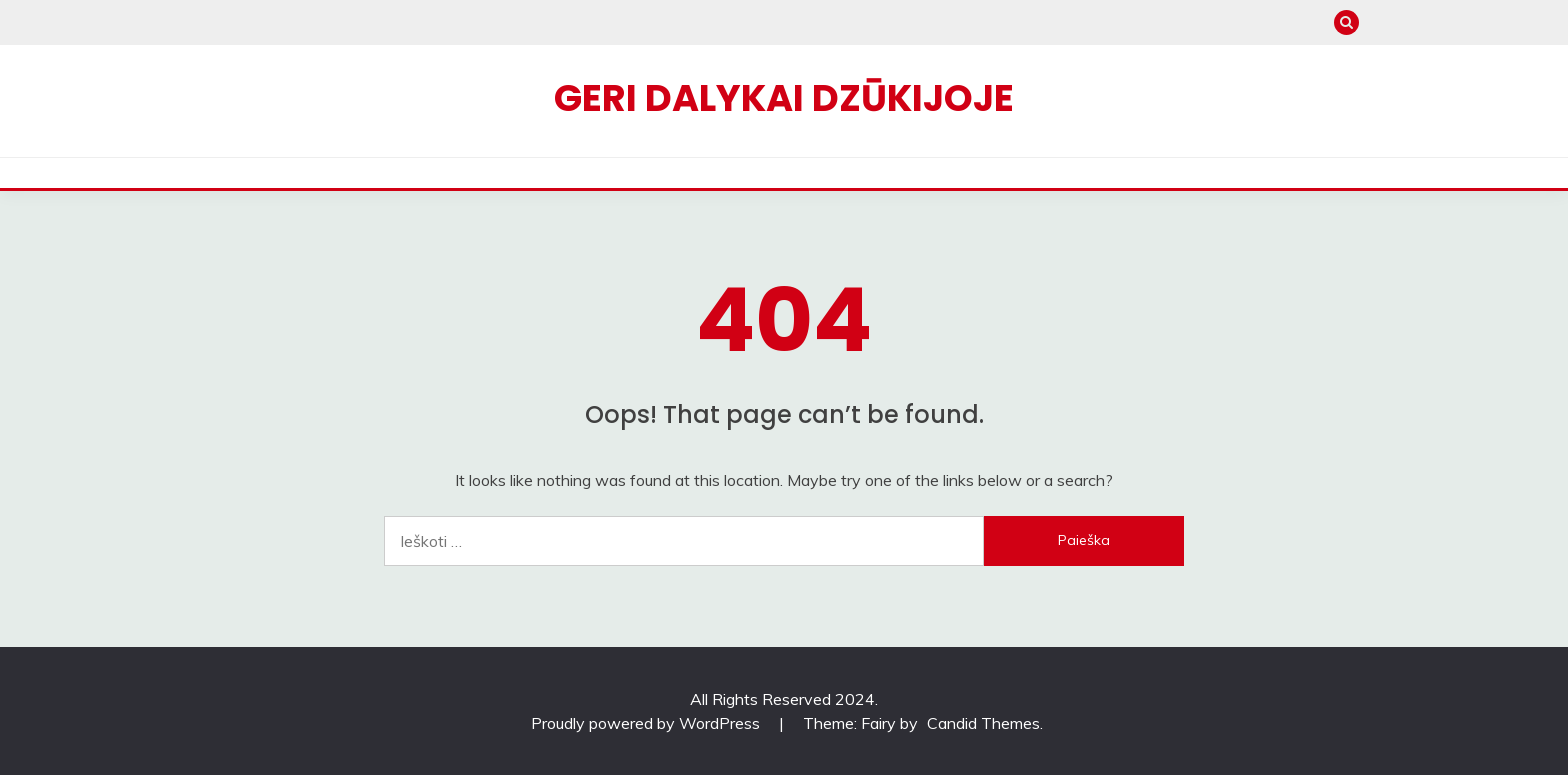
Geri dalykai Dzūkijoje (784, 98)
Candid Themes (983, 723)
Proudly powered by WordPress (647, 723)
